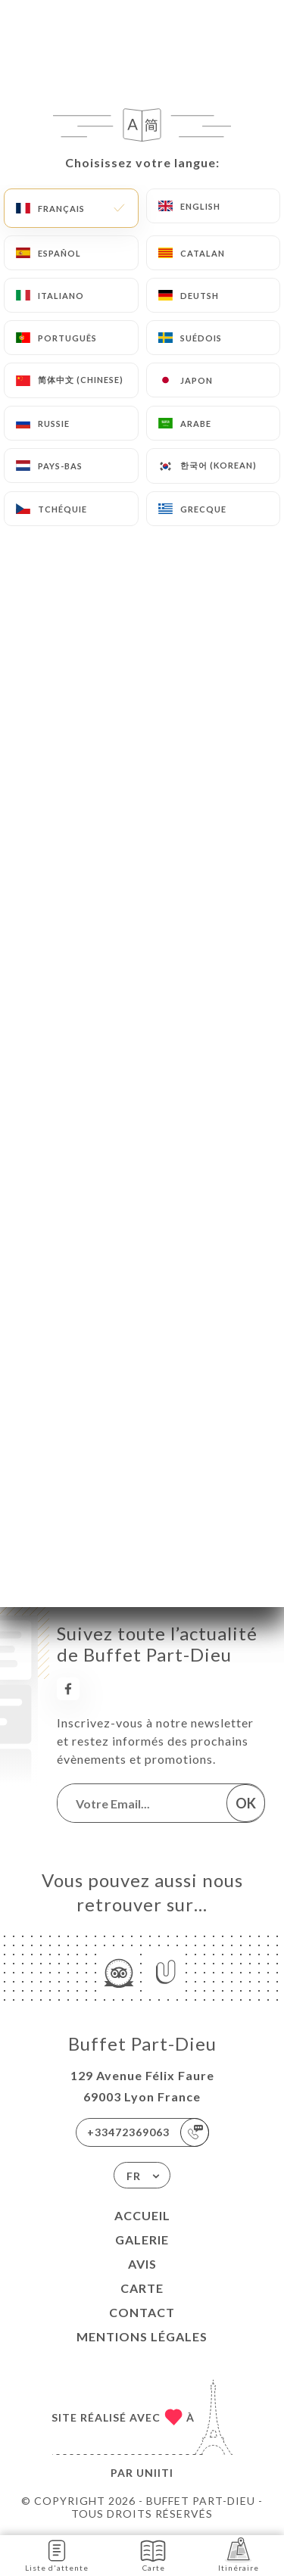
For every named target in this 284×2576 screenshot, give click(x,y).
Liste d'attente (57, 2554)
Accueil (142, 2215)
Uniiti (154, 2472)
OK (246, 1803)
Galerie (142, 2239)
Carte (142, 2288)
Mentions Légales (142, 2336)
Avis (142, 2264)
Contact (142, 2312)
